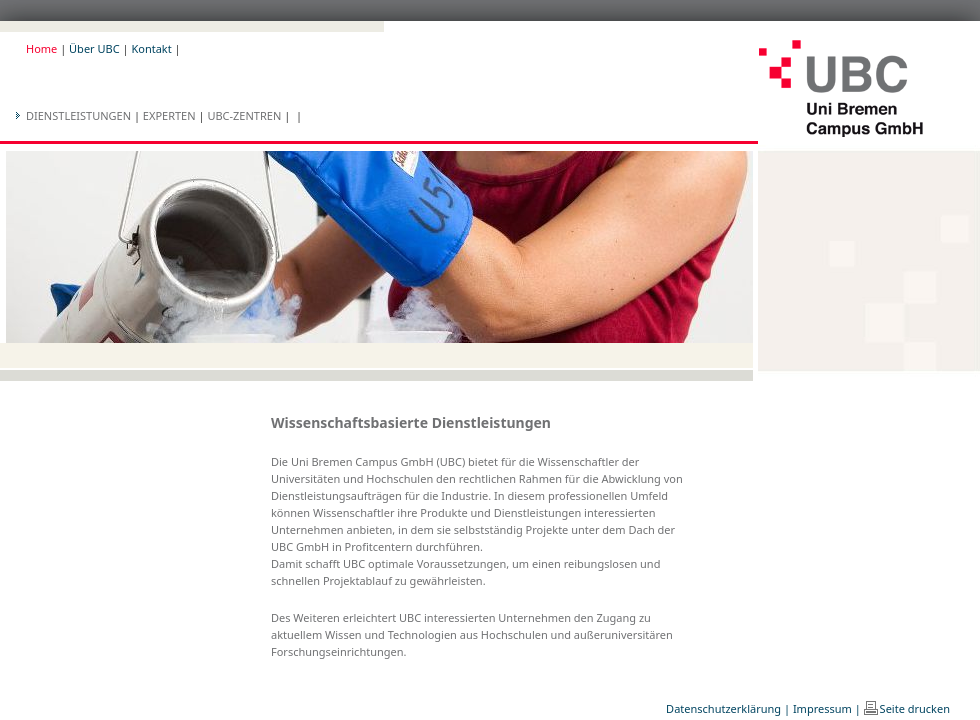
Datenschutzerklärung (723, 708)
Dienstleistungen (78, 115)
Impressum (822, 708)
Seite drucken (915, 708)
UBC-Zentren (244, 115)
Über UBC (94, 48)
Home (41, 48)
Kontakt (151, 48)
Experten (169, 115)
